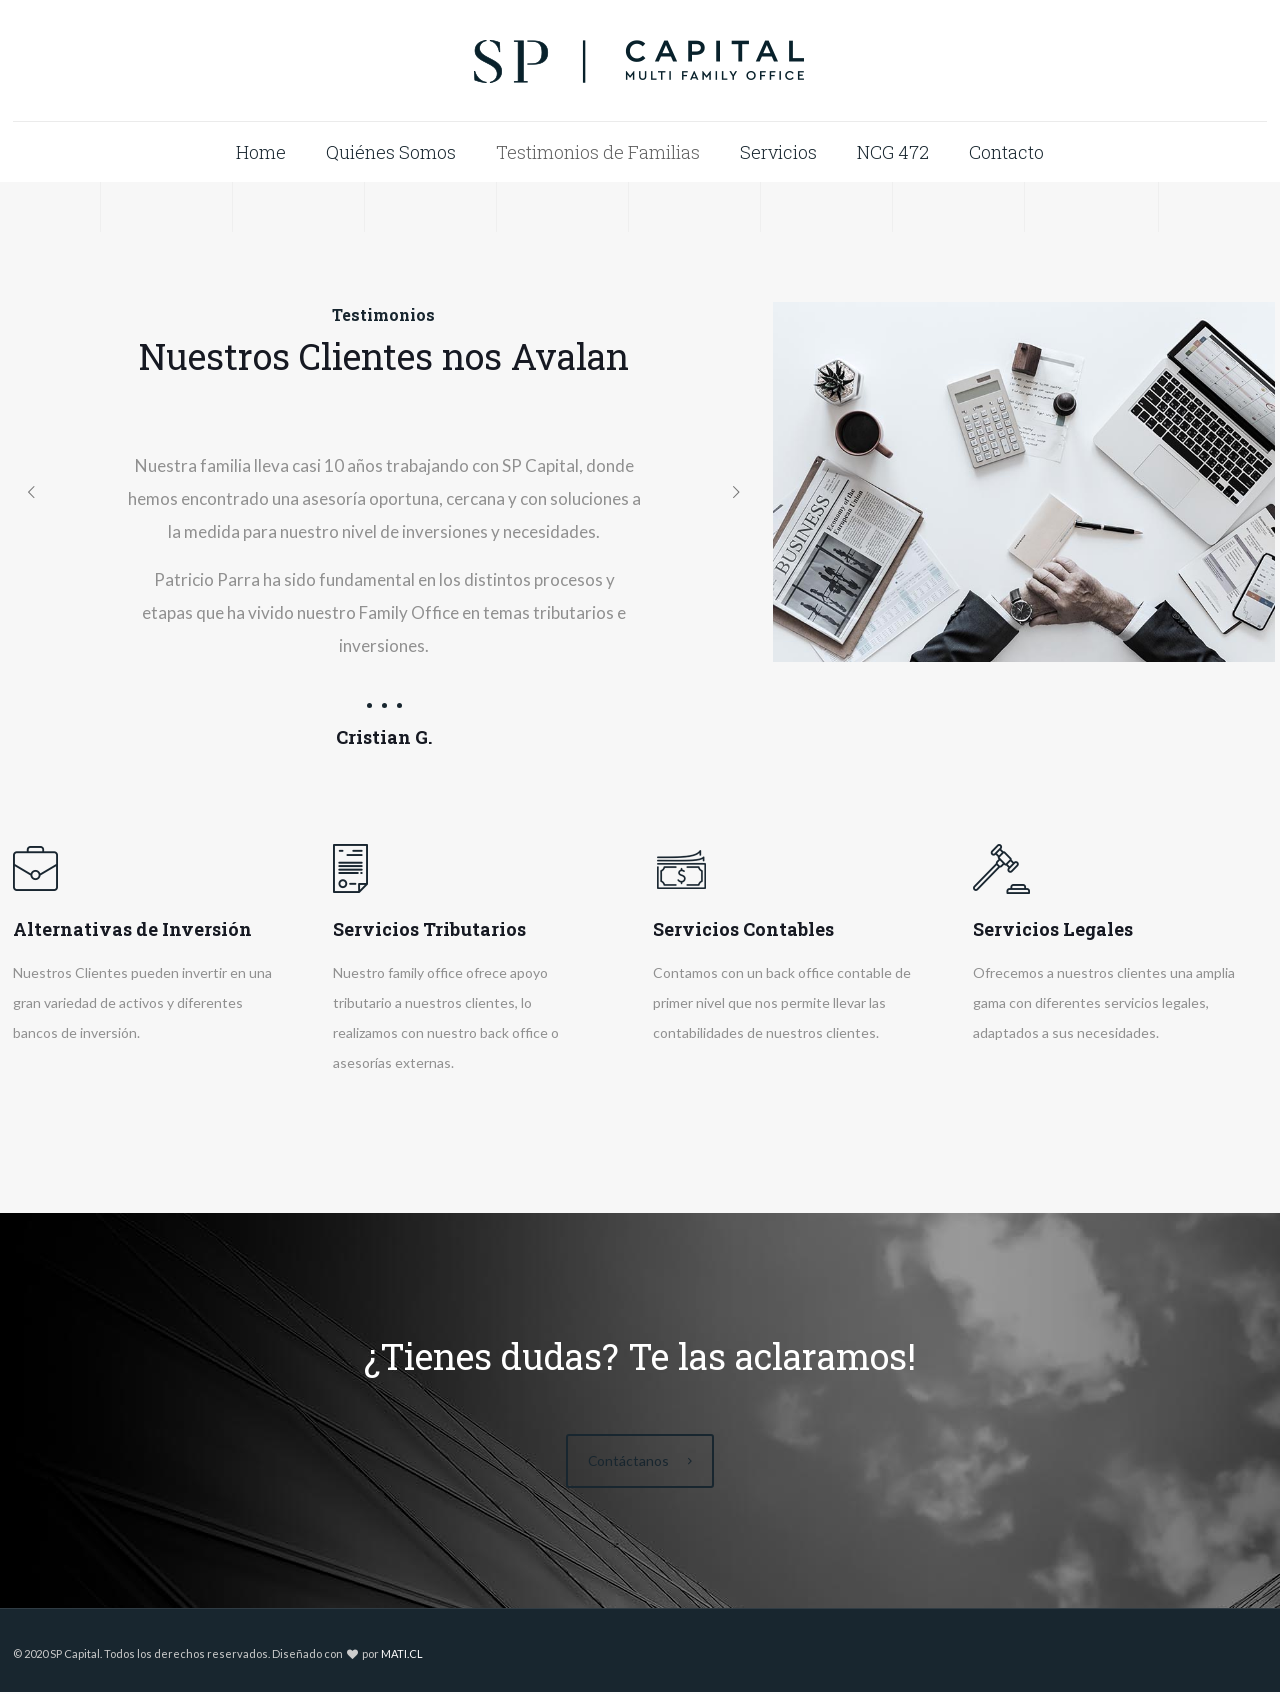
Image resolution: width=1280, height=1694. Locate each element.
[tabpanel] (384, 593)
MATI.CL (402, 1655)
